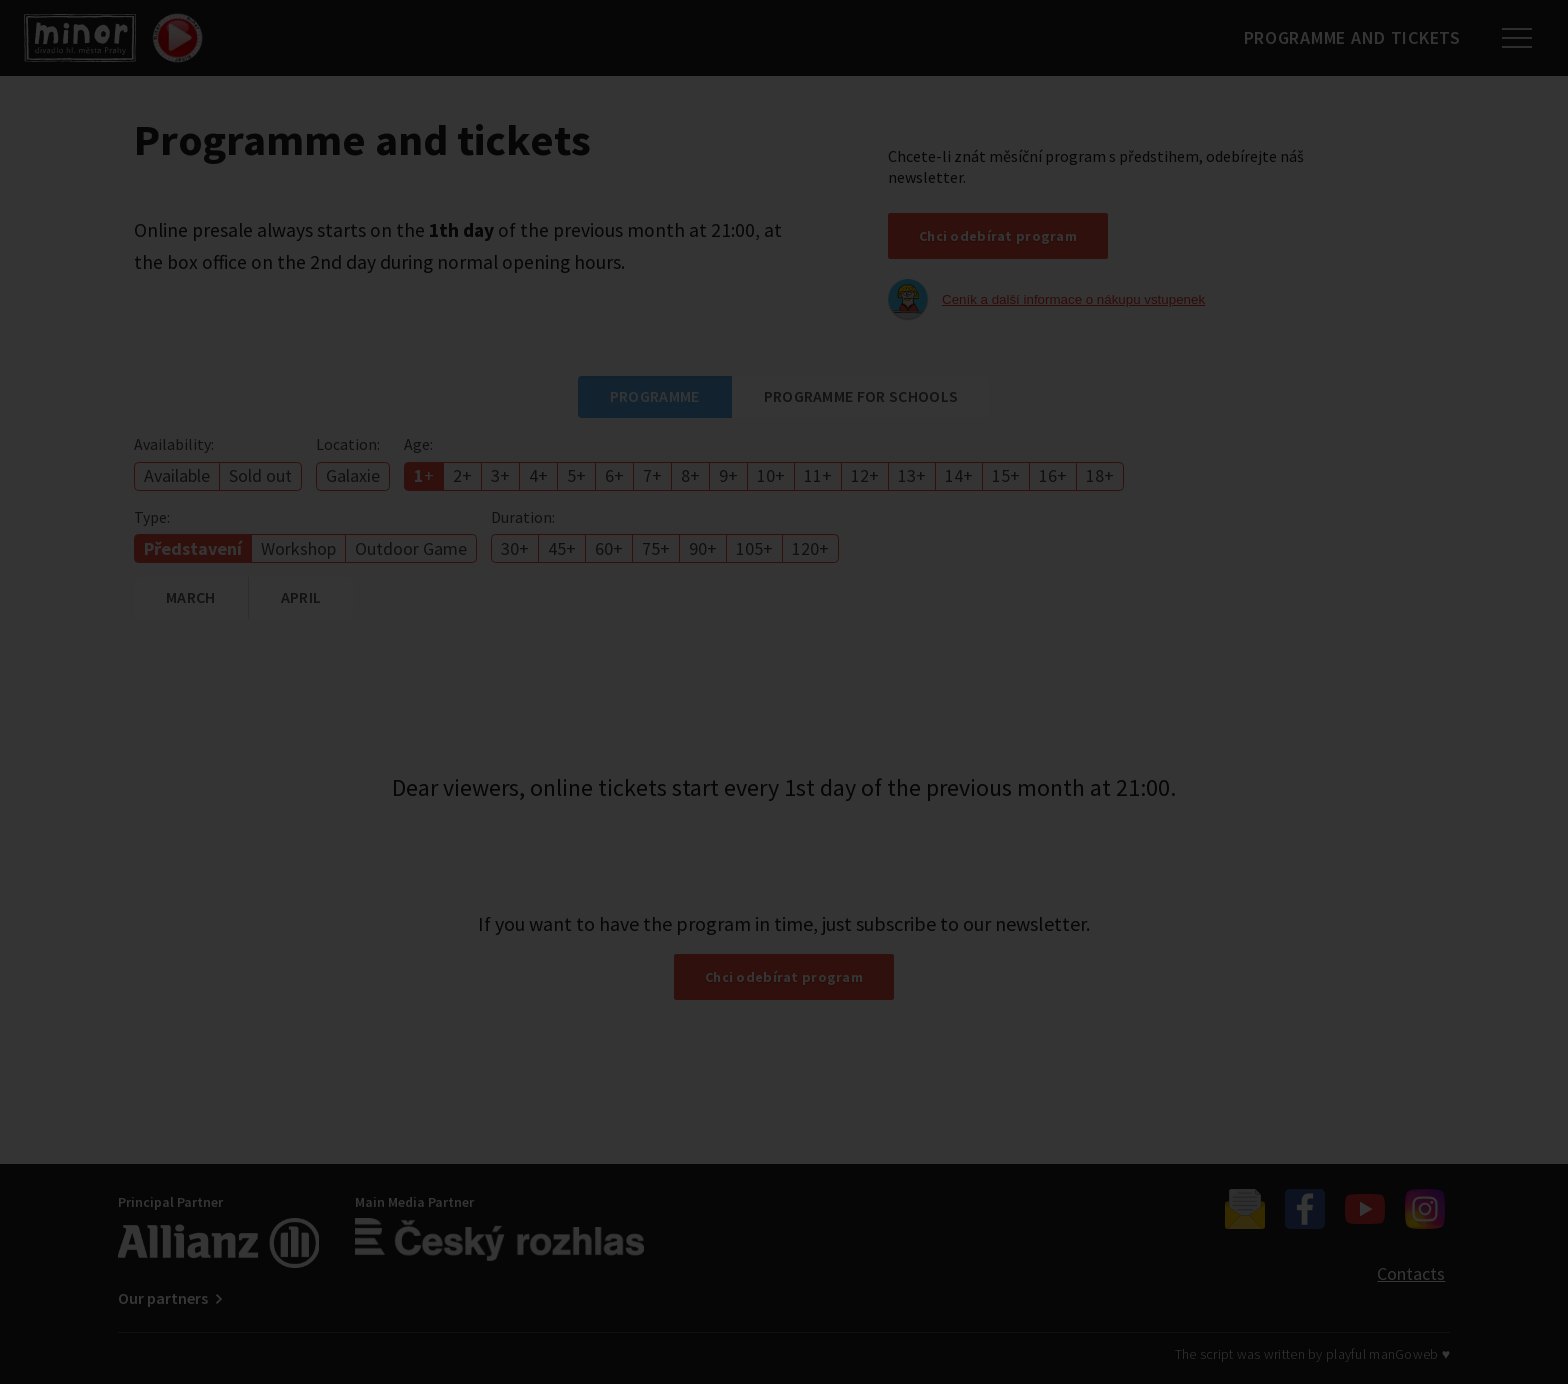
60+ (609, 548)
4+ (538, 475)
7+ (652, 475)
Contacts (1411, 1273)
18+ (1100, 475)
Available (177, 475)
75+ (656, 548)
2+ (462, 475)
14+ (959, 475)
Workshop (298, 548)
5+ (576, 475)
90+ (703, 548)
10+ (771, 475)
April (301, 597)
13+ (912, 475)
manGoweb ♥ (1409, 1354)
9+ (728, 475)
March (191, 597)
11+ (818, 475)
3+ (500, 475)
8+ (690, 475)
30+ (515, 548)
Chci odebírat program (998, 236)
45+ (562, 548)
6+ (614, 475)
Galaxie (353, 475)
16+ (1053, 475)
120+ (810, 548)
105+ (754, 548)
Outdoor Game (411, 548)
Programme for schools (861, 396)
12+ (865, 475)
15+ (1006, 475)
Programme (655, 396)
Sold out (260, 475)
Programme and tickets (1343, 37)
